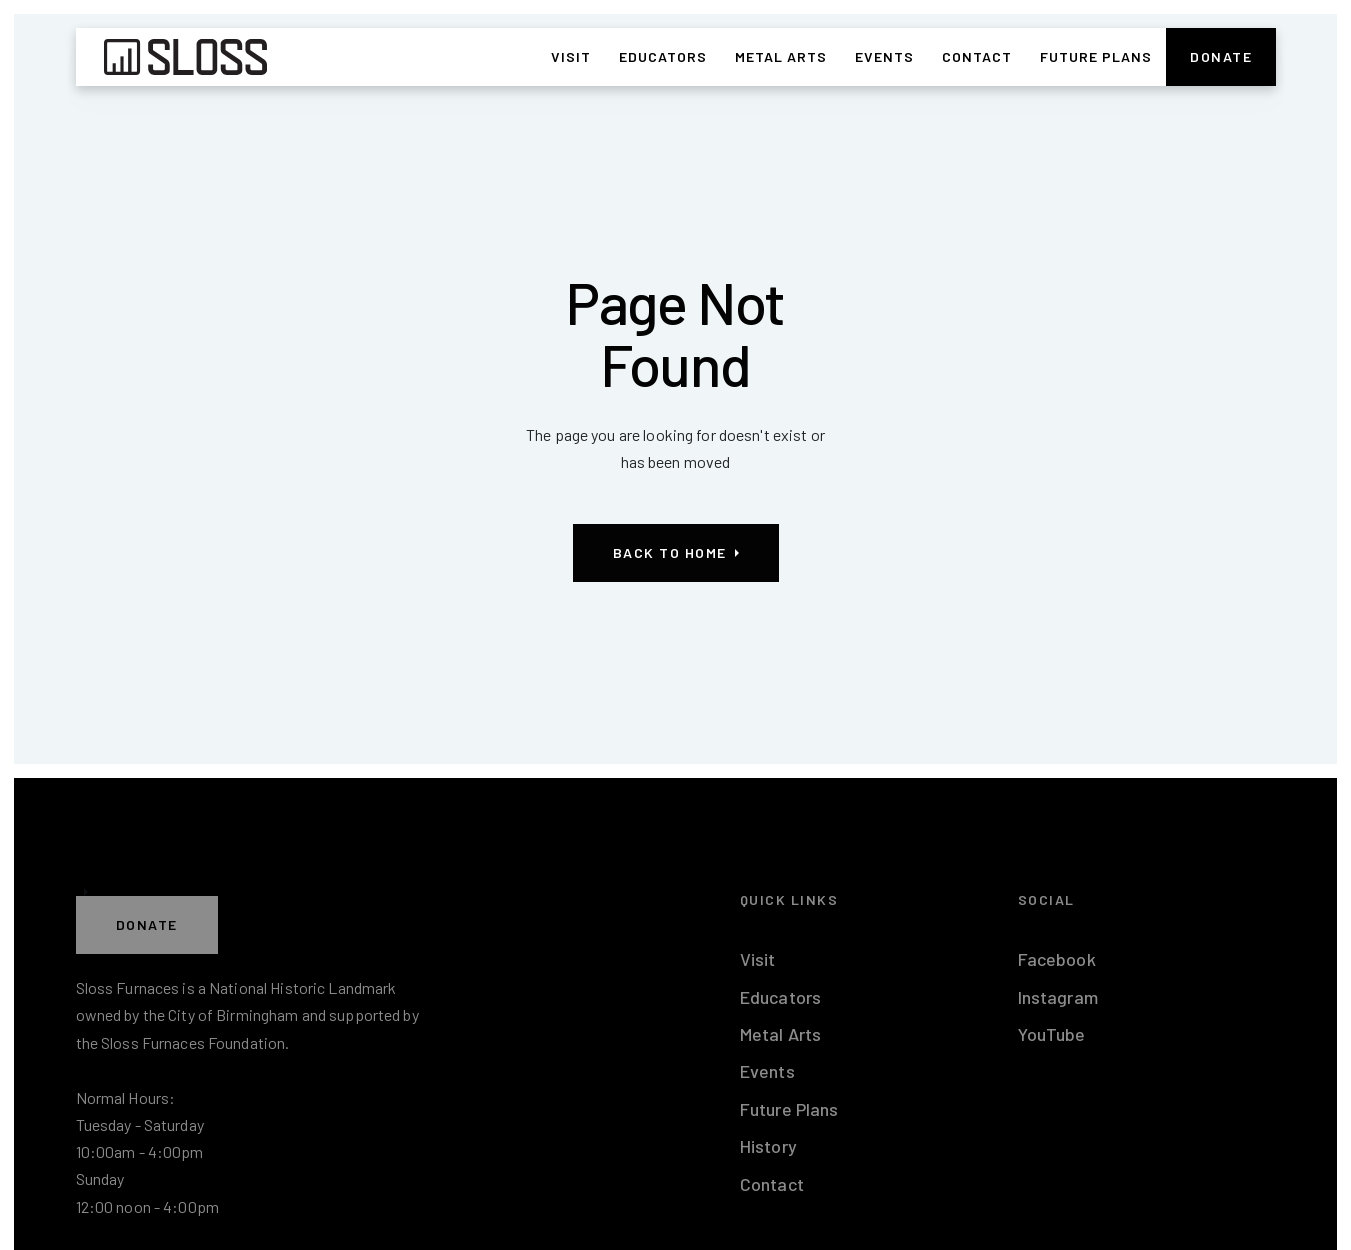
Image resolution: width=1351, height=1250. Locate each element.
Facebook (1057, 959)
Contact (977, 56)
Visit (571, 56)
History (768, 1146)
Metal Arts (781, 56)
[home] (185, 57)
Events (884, 56)
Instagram (1058, 997)
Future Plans (1096, 56)
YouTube (1052, 1034)
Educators (663, 56)
